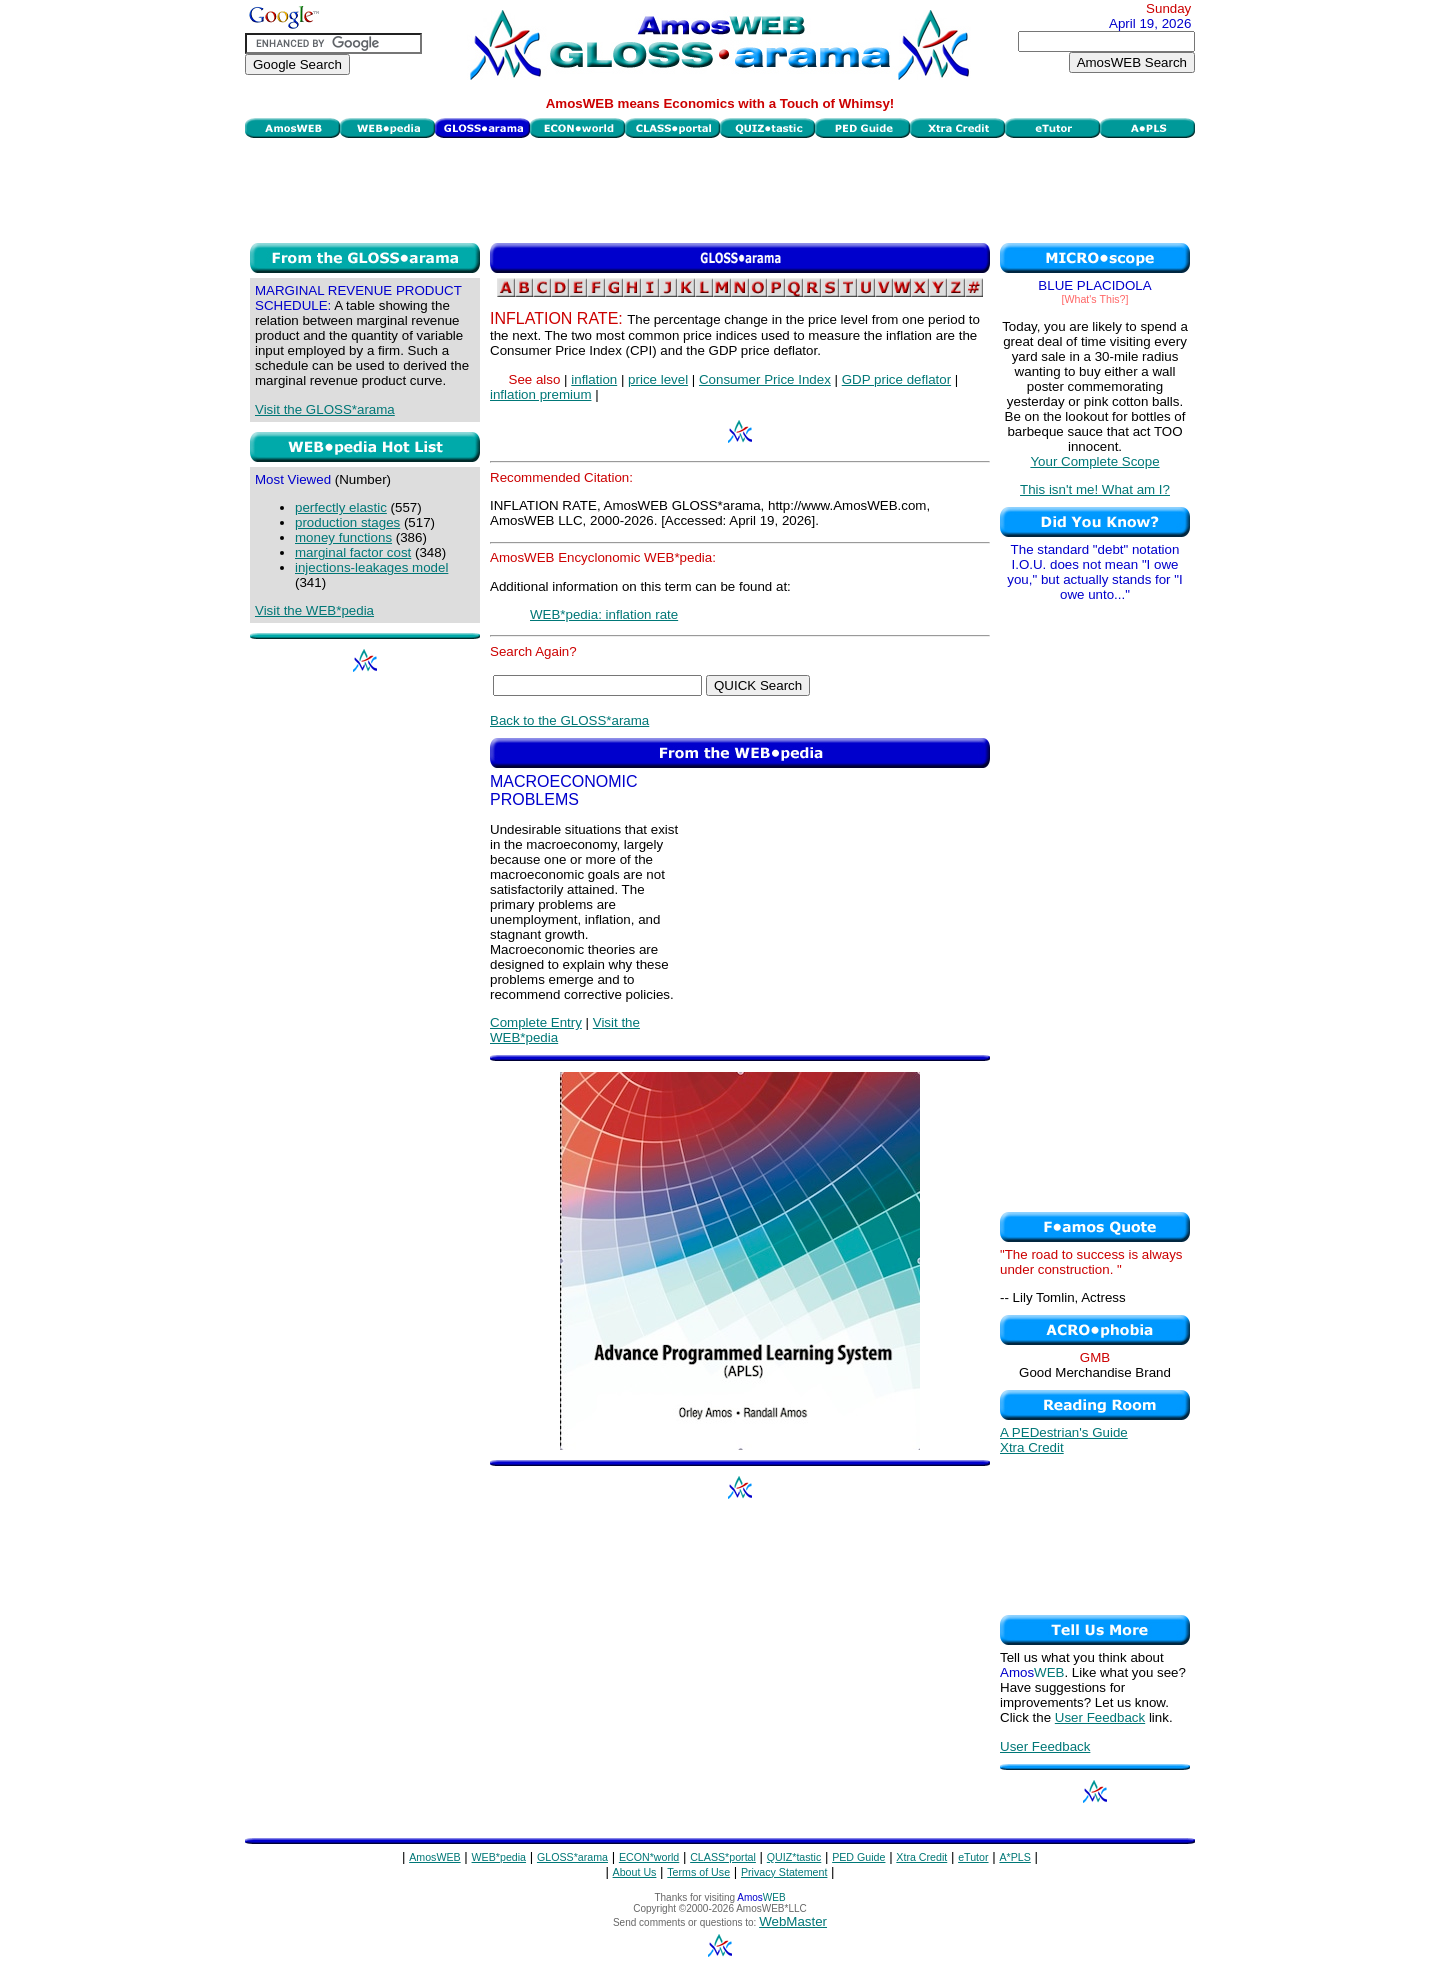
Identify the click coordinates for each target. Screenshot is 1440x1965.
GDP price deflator (896, 379)
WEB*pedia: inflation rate (604, 614)
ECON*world (649, 1857)
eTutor (973, 1857)
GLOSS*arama (572, 1857)
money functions (343, 537)
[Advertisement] (720, 188)
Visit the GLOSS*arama (325, 409)
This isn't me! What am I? (1095, 489)
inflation (594, 379)
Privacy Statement (784, 1872)
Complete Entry (536, 1022)
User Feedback (1100, 1717)
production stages (347, 522)
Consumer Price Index (765, 379)
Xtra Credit (1032, 1447)
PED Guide (858, 1857)
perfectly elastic (341, 507)
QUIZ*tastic (794, 1857)
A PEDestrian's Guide (1064, 1432)
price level (658, 379)
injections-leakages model (371, 567)
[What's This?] (1095, 299)
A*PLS (1014, 1857)
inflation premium (540, 394)
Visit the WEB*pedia (314, 610)
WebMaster (793, 1921)
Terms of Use (698, 1872)
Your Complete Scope (1094, 461)
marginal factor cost (353, 552)
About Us (635, 1872)
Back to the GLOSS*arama (569, 720)
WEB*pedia (499, 1857)
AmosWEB (435, 1857)
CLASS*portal (723, 1857)
